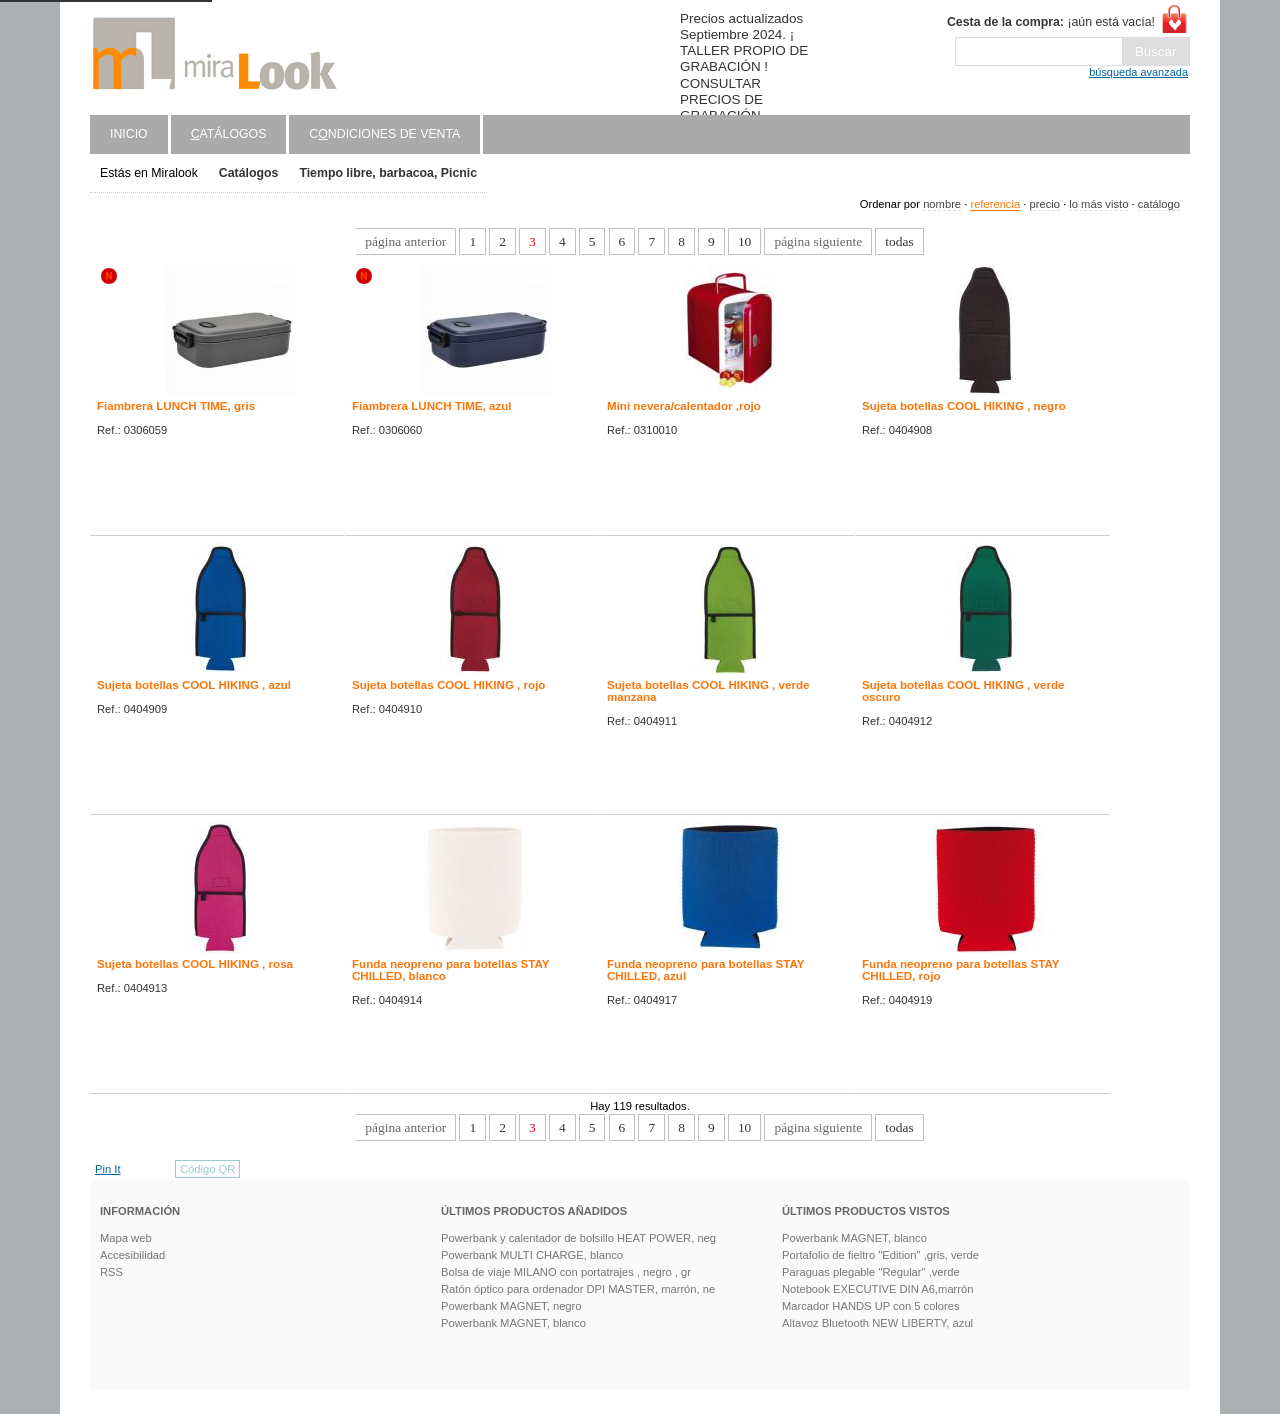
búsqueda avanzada (1138, 72)
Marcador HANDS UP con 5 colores (871, 1306)
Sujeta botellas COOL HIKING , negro (964, 406)
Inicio (129, 134)
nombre (942, 204)
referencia (995, 204)
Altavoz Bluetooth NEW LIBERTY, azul (877, 1323)
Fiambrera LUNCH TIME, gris (176, 406)
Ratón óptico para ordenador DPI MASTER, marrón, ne (578, 1289)
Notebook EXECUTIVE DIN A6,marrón (878, 1289)
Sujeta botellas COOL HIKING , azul (194, 685)
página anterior (405, 241)
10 (744, 241)
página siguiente (818, 241)
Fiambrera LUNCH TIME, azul (432, 406)
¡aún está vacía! (1051, 22)
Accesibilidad (132, 1255)
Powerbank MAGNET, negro (511, 1306)
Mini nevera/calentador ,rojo (684, 406)
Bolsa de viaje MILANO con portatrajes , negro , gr (566, 1272)
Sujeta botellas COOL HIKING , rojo (448, 685)
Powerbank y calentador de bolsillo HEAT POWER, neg (578, 1238)
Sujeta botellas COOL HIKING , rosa (195, 964)
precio (1044, 204)
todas (899, 241)
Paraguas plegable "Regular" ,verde (871, 1272)
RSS (111, 1272)
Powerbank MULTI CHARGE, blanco (532, 1255)
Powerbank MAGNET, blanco (513, 1323)
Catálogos (249, 173)
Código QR (207, 1169)
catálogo (1159, 204)
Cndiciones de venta (384, 134)
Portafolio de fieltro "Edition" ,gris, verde (880, 1255)
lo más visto (1098, 204)
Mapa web (126, 1238)
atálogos (229, 134)
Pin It (108, 1169)
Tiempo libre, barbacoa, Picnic (388, 173)
